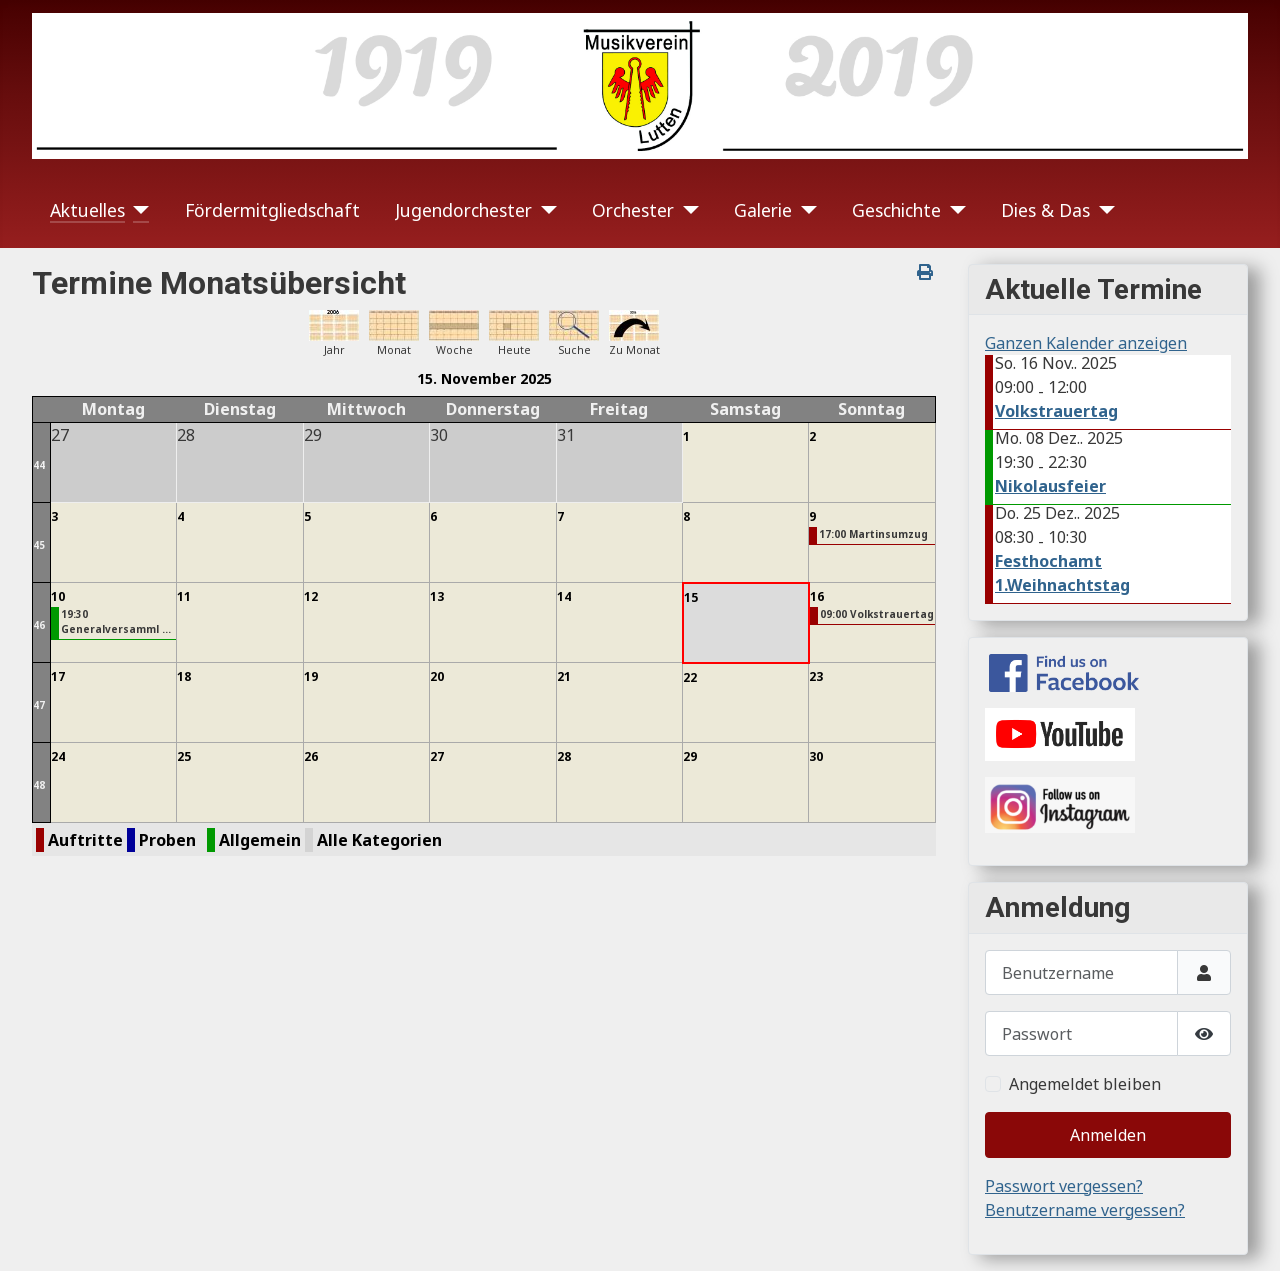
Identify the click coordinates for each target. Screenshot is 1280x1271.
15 (691, 597)
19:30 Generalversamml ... (116, 621)
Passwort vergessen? (1064, 1186)
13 (437, 596)
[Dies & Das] (1102, 210)
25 (184, 756)
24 (58, 756)
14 (564, 596)
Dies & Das (1045, 210)
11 (184, 596)
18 (184, 676)
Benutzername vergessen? (1085, 1210)
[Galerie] (804, 210)
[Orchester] (686, 210)
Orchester (633, 210)
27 (437, 756)
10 (58, 596)
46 (39, 625)
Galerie (763, 210)
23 (816, 676)
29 (690, 756)
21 (564, 676)
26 (311, 756)
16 (817, 596)
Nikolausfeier (1050, 486)
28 (564, 756)
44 (39, 465)
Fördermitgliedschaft (272, 210)
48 (39, 785)
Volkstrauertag (1056, 411)
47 (39, 705)
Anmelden (1108, 1135)
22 (690, 677)
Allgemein (260, 840)
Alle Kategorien (379, 840)
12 (311, 596)
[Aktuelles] (137, 210)
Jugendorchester (463, 210)
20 (437, 676)
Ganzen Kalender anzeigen (1086, 343)
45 (39, 545)
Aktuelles (87, 210)
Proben (167, 840)
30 (816, 756)
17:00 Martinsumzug (873, 534)
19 (311, 676)
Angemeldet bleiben (1085, 1084)
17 (58, 676)
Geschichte (896, 210)
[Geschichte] (953, 210)
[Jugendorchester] (544, 210)
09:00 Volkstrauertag (877, 614)
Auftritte (85, 840)
